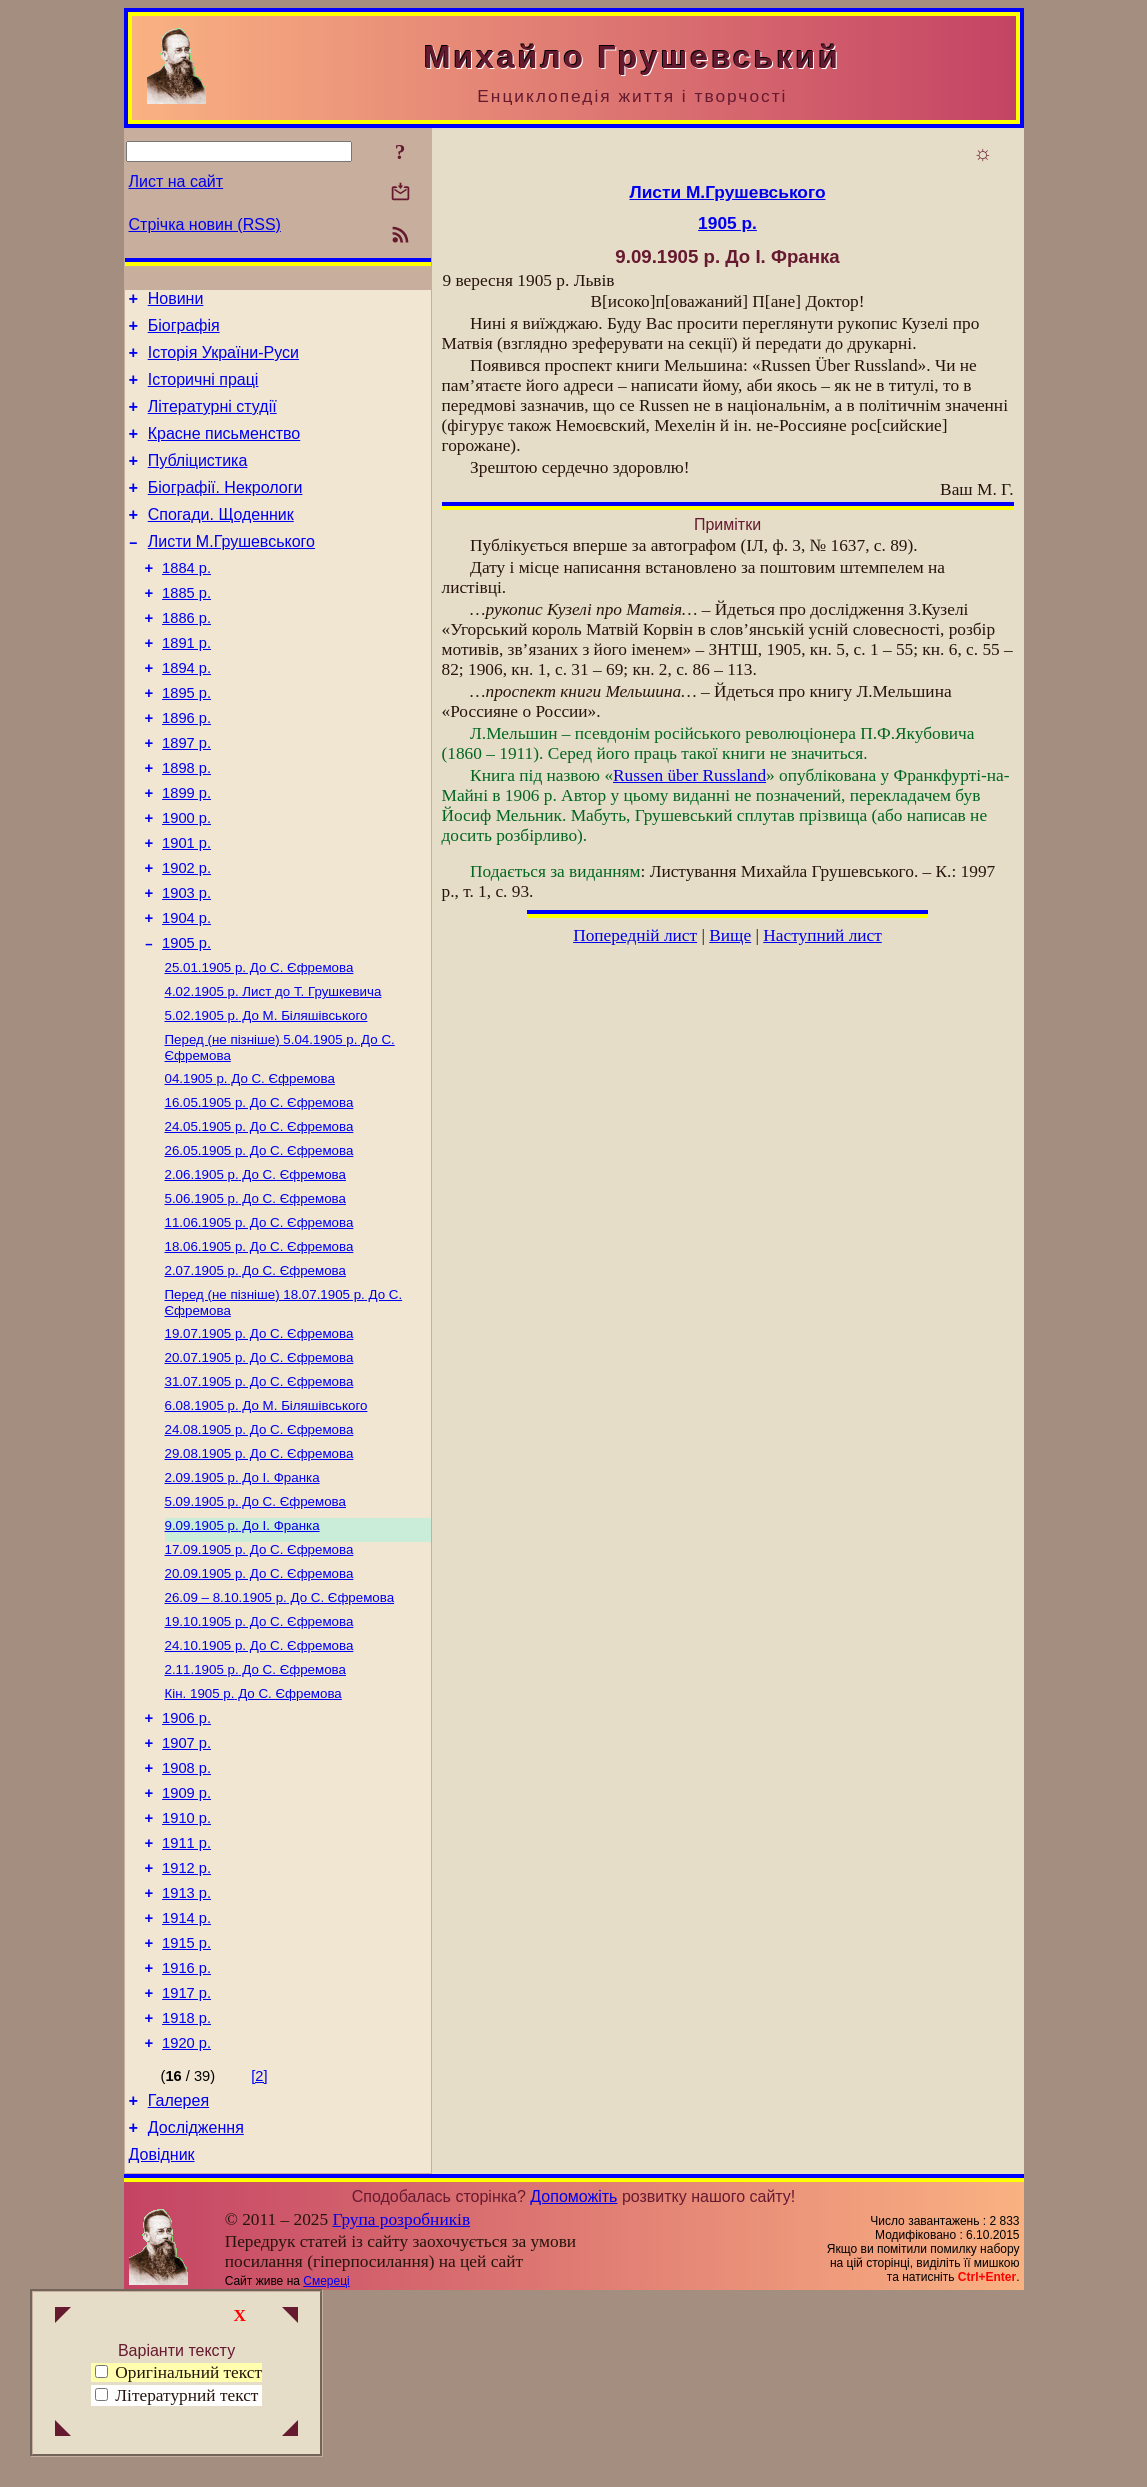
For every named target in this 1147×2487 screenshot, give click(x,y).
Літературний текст (186, 2395)
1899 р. (186, 853)
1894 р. (186, 713)
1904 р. (186, 993)
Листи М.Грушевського (231, 571)
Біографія (184, 331)
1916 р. (186, 2139)
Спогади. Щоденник (221, 541)
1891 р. (186, 685)
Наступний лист (822, 935)
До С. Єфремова (259, 1047)
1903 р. (186, 965)
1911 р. (186, 1999)
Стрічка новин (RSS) (205, 224)
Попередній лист (635, 935)
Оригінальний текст (178, 2372)
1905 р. (186, 1021)
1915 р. (186, 2111)
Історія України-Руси (223, 361)
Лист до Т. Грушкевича (273, 1073)
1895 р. (186, 741)
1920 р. (186, 2223)
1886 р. (186, 657)
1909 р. (186, 1943)
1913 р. (186, 2055)
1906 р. (186, 1859)
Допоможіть (573, 2385)
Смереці (326, 2470)
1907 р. (186, 1887)
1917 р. (186, 2167)
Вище (730, 935)
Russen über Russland (689, 775)
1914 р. (186, 2083)
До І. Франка (242, 1597)
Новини (176, 301)
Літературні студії (212, 421)
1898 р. (186, 825)
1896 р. (186, 769)
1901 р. (186, 909)
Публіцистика (198, 481)
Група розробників (401, 2408)
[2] (259, 2256)
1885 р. (186, 629)
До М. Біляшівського (266, 1099)
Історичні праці (203, 391)
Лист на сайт (176, 181)
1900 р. (186, 881)
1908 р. (186, 1915)
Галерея (178, 2283)
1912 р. (186, 2027)
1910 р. (186, 1971)
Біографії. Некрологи (225, 511)
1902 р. (186, 937)
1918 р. (186, 2195)
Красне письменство (224, 451)
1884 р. (186, 601)
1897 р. (186, 797)
